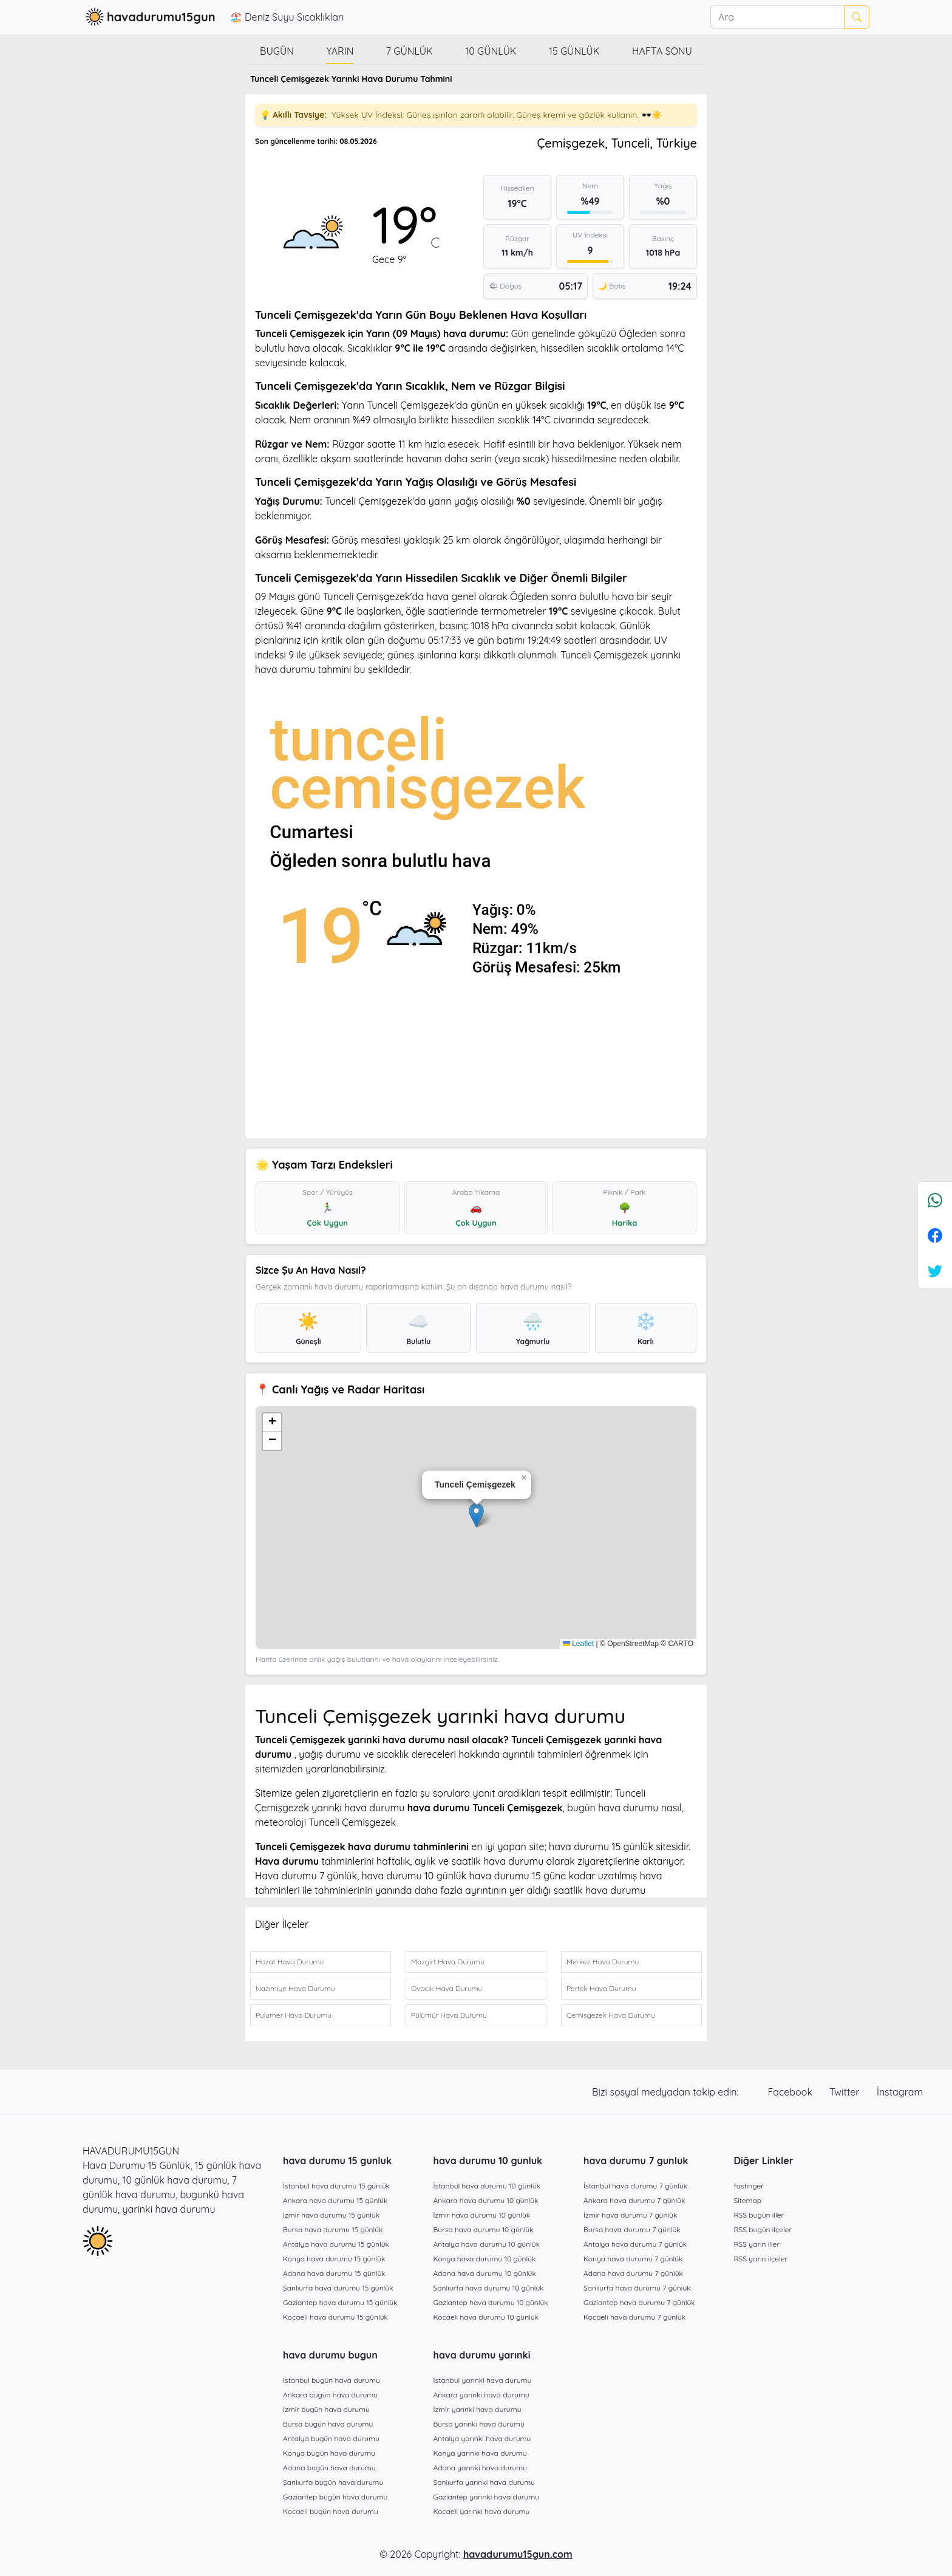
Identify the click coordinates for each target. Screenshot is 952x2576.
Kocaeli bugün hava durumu (330, 2511)
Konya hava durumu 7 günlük (632, 2258)
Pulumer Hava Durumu (294, 2015)
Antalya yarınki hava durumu (482, 2438)
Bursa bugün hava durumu (328, 2423)
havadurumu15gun (149, 17)
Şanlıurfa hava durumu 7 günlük (637, 2287)
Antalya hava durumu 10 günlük (486, 2244)
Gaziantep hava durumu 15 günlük (340, 2302)
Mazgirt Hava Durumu (447, 1961)
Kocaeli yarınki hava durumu (481, 2511)
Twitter (845, 2092)
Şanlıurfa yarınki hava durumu (484, 2482)
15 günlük (574, 51)
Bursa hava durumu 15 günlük (333, 2229)
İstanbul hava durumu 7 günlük (635, 2185)
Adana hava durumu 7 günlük (633, 2273)
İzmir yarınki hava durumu (477, 2409)
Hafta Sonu (662, 51)
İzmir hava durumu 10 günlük (482, 2214)
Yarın (339, 51)
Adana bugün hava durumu (329, 2467)
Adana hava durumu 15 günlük (334, 2273)
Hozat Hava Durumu (290, 1961)
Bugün (277, 51)
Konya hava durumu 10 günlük (484, 2258)
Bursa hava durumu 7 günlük (632, 2229)
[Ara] (777, 17)
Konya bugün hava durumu (329, 2453)
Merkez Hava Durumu (602, 1961)
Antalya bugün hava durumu (331, 2438)
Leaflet (578, 1643)
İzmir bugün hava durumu (326, 2409)
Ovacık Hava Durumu (446, 1988)
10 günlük (490, 51)
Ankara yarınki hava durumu (481, 2394)
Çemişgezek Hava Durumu (610, 2015)
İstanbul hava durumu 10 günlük (487, 2185)
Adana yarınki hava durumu (480, 2467)
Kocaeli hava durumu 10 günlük (486, 2316)
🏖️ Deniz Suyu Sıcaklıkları (287, 17)
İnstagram (900, 2092)
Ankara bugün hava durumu (330, 2394)
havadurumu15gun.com (518, 2554)
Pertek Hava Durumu (601, 1988)
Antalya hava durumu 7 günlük (635, 2244)
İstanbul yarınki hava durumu (482, 2380)
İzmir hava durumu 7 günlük (630, 2214)
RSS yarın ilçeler (761, 2258)
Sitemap (748, 2200)
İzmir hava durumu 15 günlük (331, 2214)
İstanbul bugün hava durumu (331, 2380)
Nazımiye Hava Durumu (295, 1988)
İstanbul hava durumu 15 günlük (336, 2185)
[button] (476, 1515)
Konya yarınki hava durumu (480, 2453)
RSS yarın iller (757, 2244)
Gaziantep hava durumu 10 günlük (490, 2302)
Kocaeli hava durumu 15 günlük (335, 2316)
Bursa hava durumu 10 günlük (483, 2229)
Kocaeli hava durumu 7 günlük (634, 2316)
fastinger (749, 2185)
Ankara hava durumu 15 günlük (335, 2200)
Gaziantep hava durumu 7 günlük (639, 2302)
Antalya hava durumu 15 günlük (336, 2244)
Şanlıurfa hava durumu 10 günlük (488, 2287)
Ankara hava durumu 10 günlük (486, 2200)
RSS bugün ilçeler (763, 2229)
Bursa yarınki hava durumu (479, 2423)
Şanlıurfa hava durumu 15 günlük (338, 2287)
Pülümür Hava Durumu (449, 2015)
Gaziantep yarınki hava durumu (486, 2496)
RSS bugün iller (759, 2214)
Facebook (791, 2092)
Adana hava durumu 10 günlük (484, 2273)
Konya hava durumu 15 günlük (334, 2258)
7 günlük (409, 51)
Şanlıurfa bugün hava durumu (333, 2482)
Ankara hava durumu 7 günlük (634, 2200)
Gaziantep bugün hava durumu (335, 2496)
